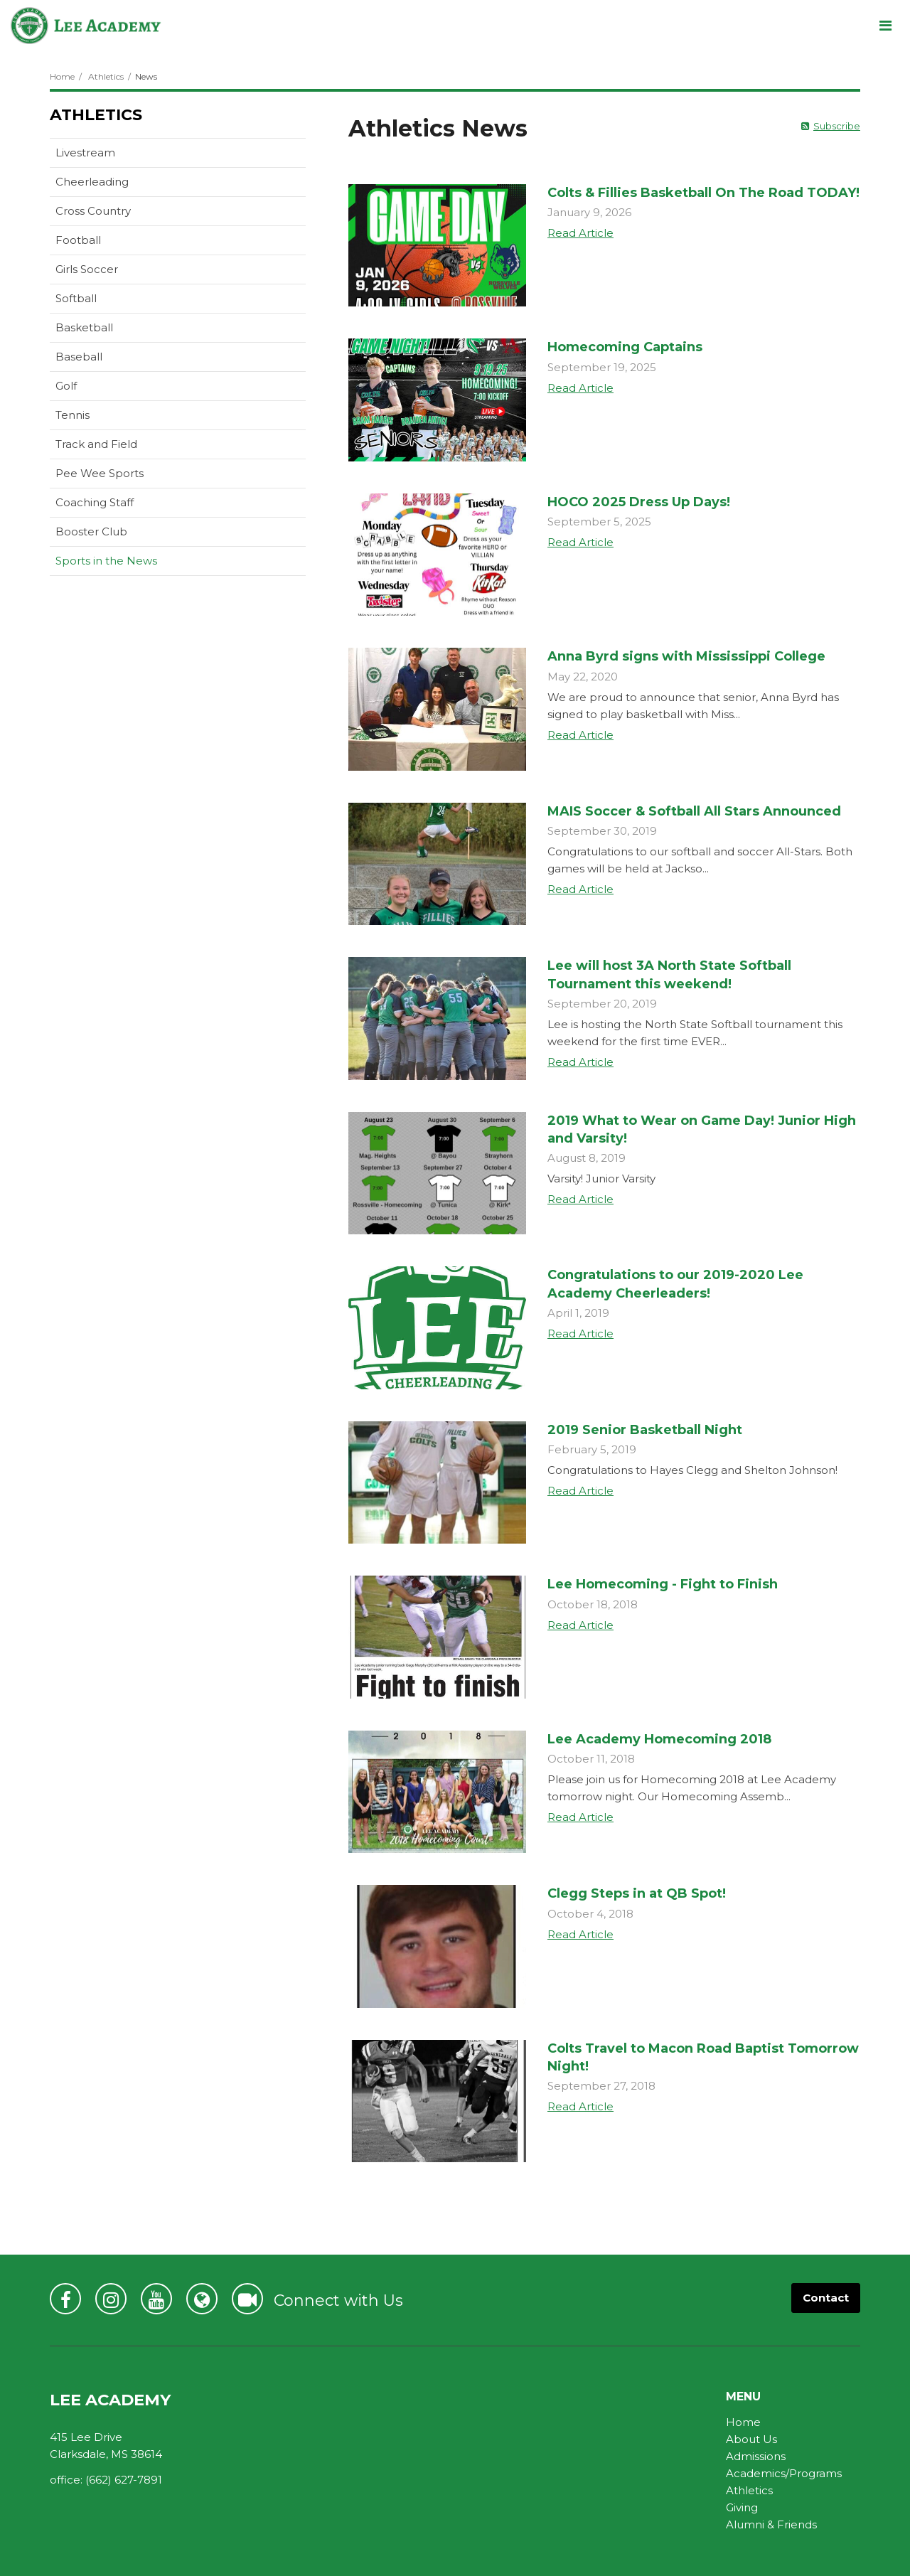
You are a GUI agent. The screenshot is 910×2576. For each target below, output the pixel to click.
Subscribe (836, 126)
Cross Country (93, 211)
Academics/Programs (784, 2473)
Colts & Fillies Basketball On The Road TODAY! (703, 193)
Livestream (85, 152)
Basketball (84, 327)
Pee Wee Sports (99, 473)
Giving (742, 2507)
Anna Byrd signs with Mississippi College (686, 656)
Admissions (756, 2456)
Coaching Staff (94, 502)
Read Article (580, 233)
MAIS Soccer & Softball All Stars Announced (694, 811)
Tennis (72, 415)
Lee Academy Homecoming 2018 (659, 1739)
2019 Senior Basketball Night (644, 1430)
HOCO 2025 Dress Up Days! (638, 502)
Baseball (78, 356)
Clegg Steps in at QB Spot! (636, 1893)
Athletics (106, 76)
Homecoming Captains (624, 347)
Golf (66, 385)
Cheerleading (92, 181)
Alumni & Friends (771, 2524)
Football (78, 240)
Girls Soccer (86, 269)
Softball (76, 298)
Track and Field (96, 444)
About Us (751, 2439)
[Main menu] (885, 25)
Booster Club (91, 531)
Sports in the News (106, 560)
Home (62, 76)
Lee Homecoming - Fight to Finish (662, 1584)
